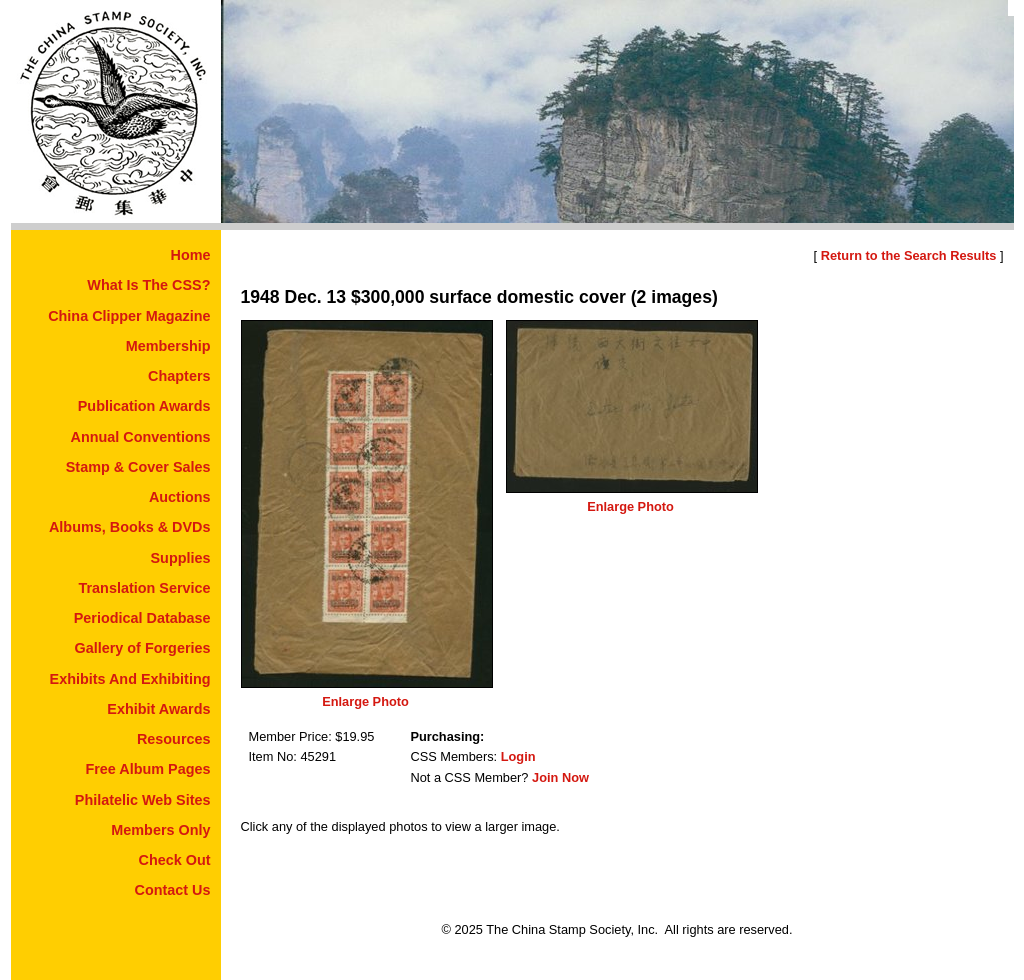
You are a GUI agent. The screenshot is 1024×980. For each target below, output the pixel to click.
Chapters (179, 376)
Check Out (175, 860)
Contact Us (173, 890)
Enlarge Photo (365, 701)
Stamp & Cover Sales (138, 467)
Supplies (181, 558)
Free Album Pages (147, 769)
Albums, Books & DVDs (130, 527)
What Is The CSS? (148, 285)
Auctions (180, 497)
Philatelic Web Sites (143, 800)
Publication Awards (144, 406)
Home (191, 255)
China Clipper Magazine (129, 316)
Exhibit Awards (158, 709)
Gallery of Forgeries (143, 648)
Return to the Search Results (909, 255)
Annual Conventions (141, 437)
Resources (174, 739)
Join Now (560, 777)
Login (518, 756)
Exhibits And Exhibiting (130, 679)
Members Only (160, 830)
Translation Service (145, 588)
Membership (168, 346)
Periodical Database (142, 618)
